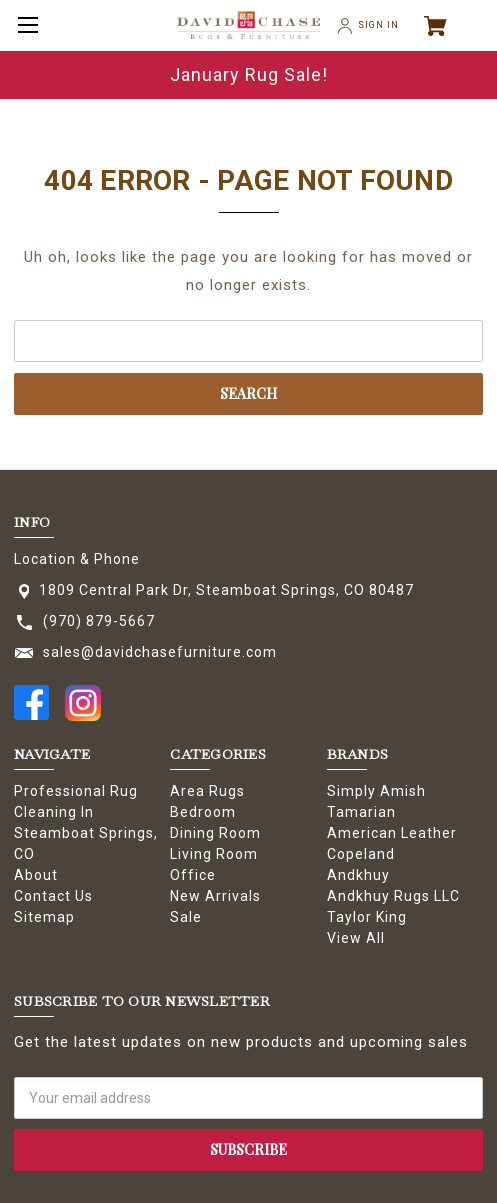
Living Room (214, 854)
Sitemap (44, 917)
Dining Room (215, 833)
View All (356, 938)
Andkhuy (358, 875)
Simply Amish (376, 791)
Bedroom (203, 812)
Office (193, 875)
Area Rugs (207, 791)
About (36, 875)
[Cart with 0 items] (444, 26)
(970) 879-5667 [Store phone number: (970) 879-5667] (99, 621)
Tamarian (361, 812)
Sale (186, 917)
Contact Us (53, 896)
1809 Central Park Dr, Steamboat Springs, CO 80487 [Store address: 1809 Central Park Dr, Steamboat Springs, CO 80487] (226, 590)
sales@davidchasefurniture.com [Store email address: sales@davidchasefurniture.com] (160, 652)
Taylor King (367, 917)
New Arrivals (215, 896)
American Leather (392, 833)
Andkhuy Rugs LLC (393, 896)
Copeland (361, 854)
